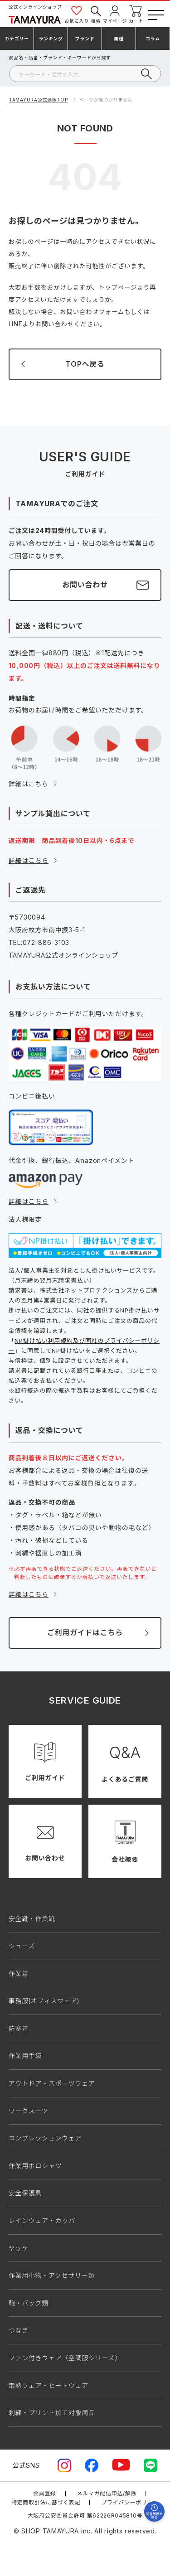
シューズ (22, 1946)
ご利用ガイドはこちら (85, 1632)
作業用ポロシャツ (35, 2165)
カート (136, 14)
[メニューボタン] (155, 13)
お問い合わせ (84, 584)
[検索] (85, 73)
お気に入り (76, 14)
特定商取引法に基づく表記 (45, 2502)
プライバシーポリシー (130, 2502)
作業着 (19, 1973)
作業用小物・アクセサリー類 (52, 2275)
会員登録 (44, 2493)
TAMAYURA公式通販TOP (38, 99)
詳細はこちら (29, 784)
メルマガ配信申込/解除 (107, 2493)
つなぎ (19, 2330)
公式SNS (26, 2465)
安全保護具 (25, 2193)
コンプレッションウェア (45, 2138)
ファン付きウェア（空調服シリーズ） (65, 2358)
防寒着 (19, 2028)
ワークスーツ (29, 2111)
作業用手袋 (25, 2055)
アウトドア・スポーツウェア (52, 2083)
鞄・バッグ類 (29, 2303)
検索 (96, 14)
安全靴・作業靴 (32, 1918)
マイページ (115, 14)
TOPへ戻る (84, 363)
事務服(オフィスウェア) (44, 2001)
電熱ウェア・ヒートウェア (48, 2385)
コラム (153, 38)
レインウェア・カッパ (42, 2220)
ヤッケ (19, 2248)
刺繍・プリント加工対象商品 (52, 2412)
